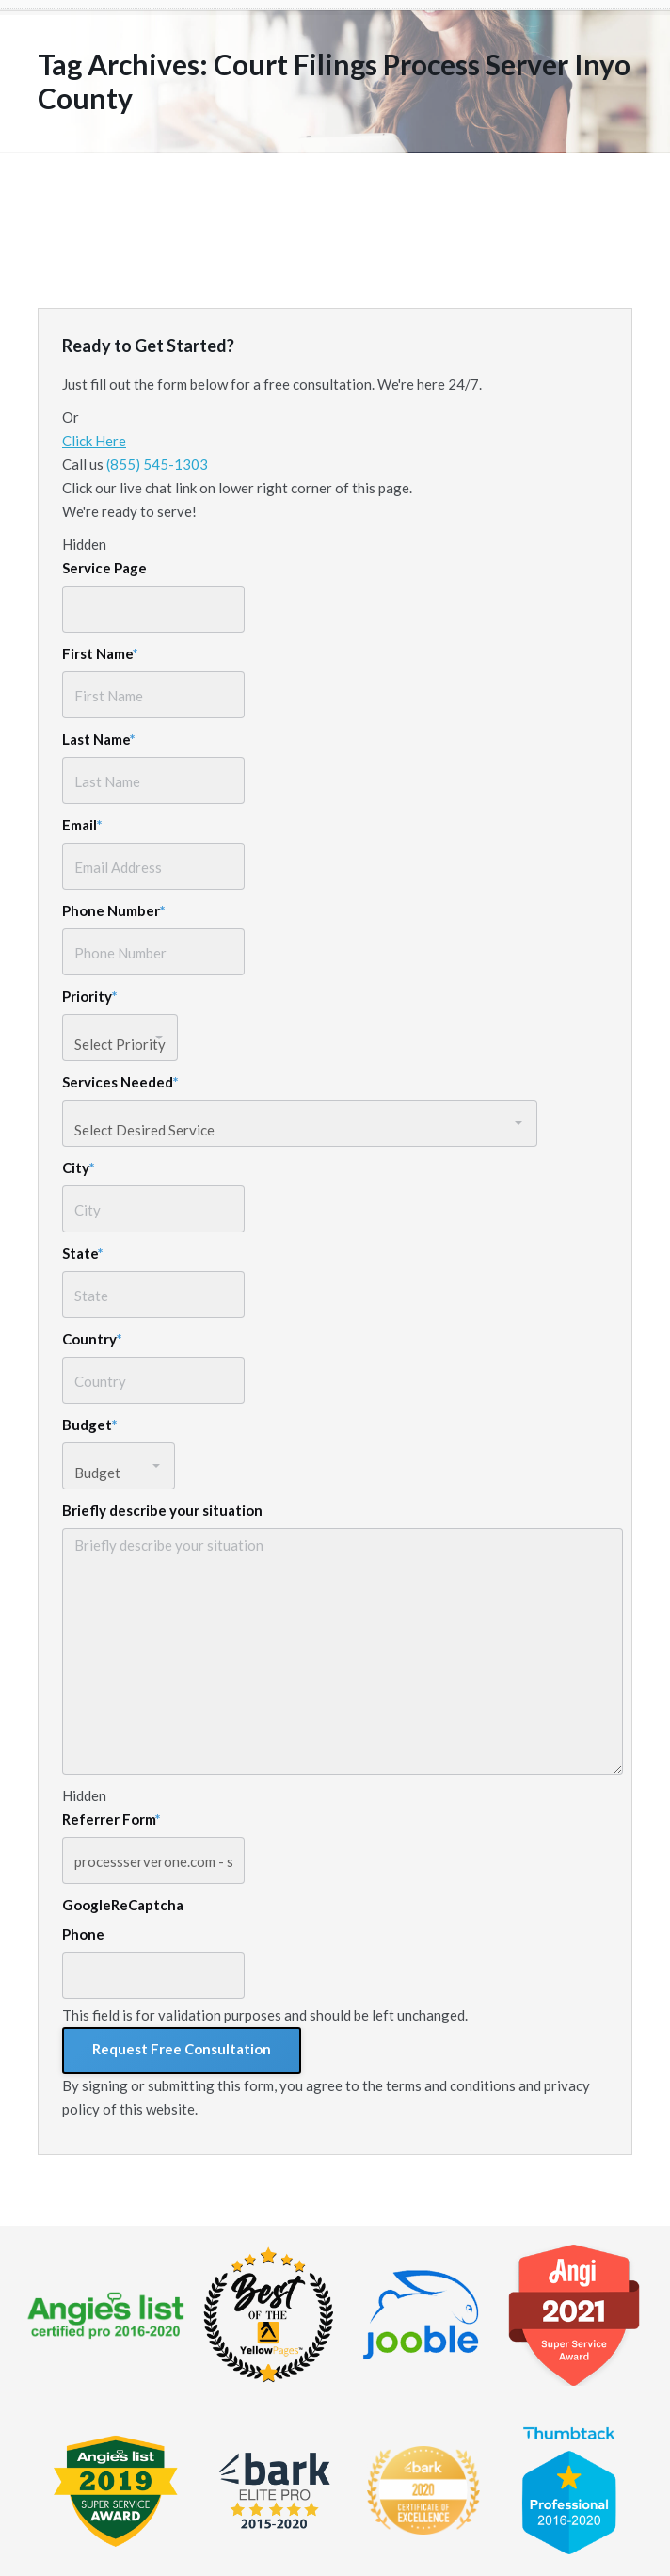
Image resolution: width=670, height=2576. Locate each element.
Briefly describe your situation (162, 1510)
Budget (90, 1424)
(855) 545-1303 (157, 464)
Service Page (104, 567)
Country (92, 1338)
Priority (90, 996)
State (83, 1253)
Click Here (94, 440)
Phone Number (114, 910)
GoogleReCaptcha (122, 1904)
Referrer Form (111, 1819)
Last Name (99, 739)
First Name (100, 653)
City (78, 1167)
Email (82, 824)
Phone (83, 1933)
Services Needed (120, 1081)
